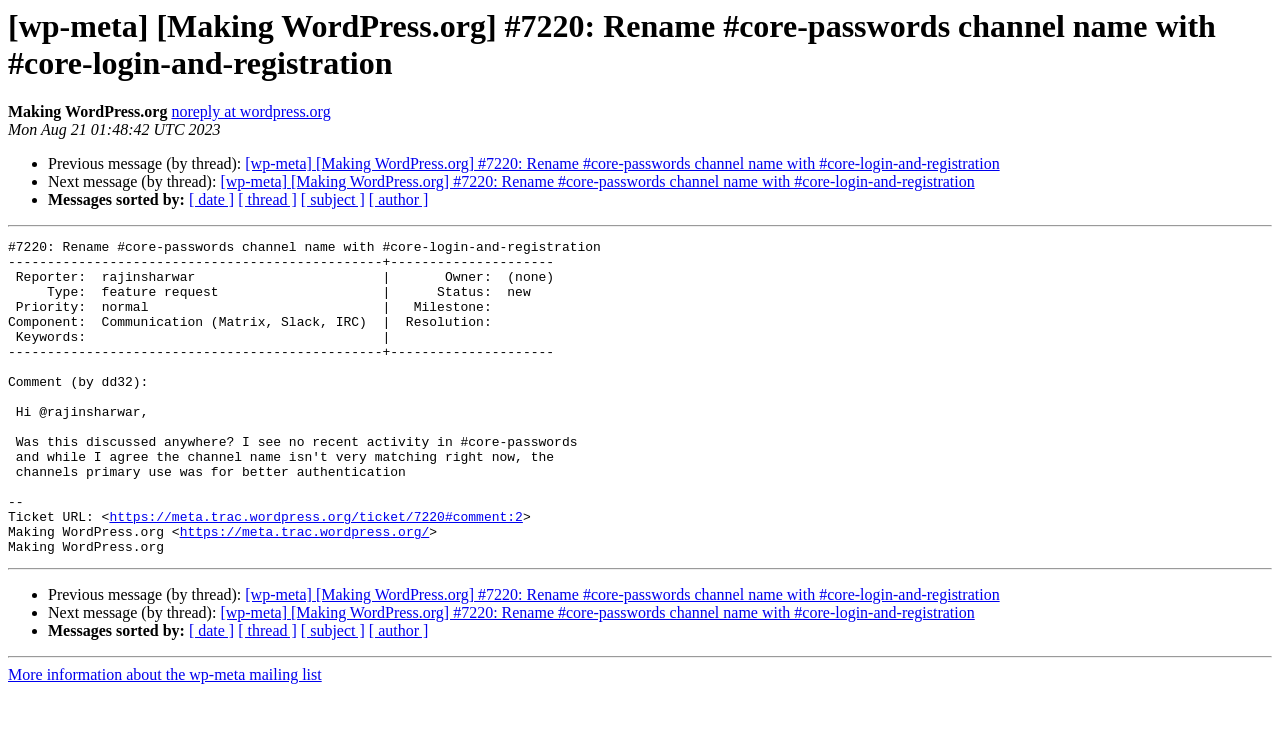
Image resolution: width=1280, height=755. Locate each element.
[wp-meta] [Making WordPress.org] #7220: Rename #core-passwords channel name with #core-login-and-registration (622, 163)
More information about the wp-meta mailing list (165, 737)
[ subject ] (333, 199)
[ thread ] (267, 199)
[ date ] (211, 199)
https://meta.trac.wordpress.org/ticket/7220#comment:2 (315, 573)
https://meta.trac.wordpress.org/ (305, 591)
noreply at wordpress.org (250, 111)
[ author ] (399, 199)
